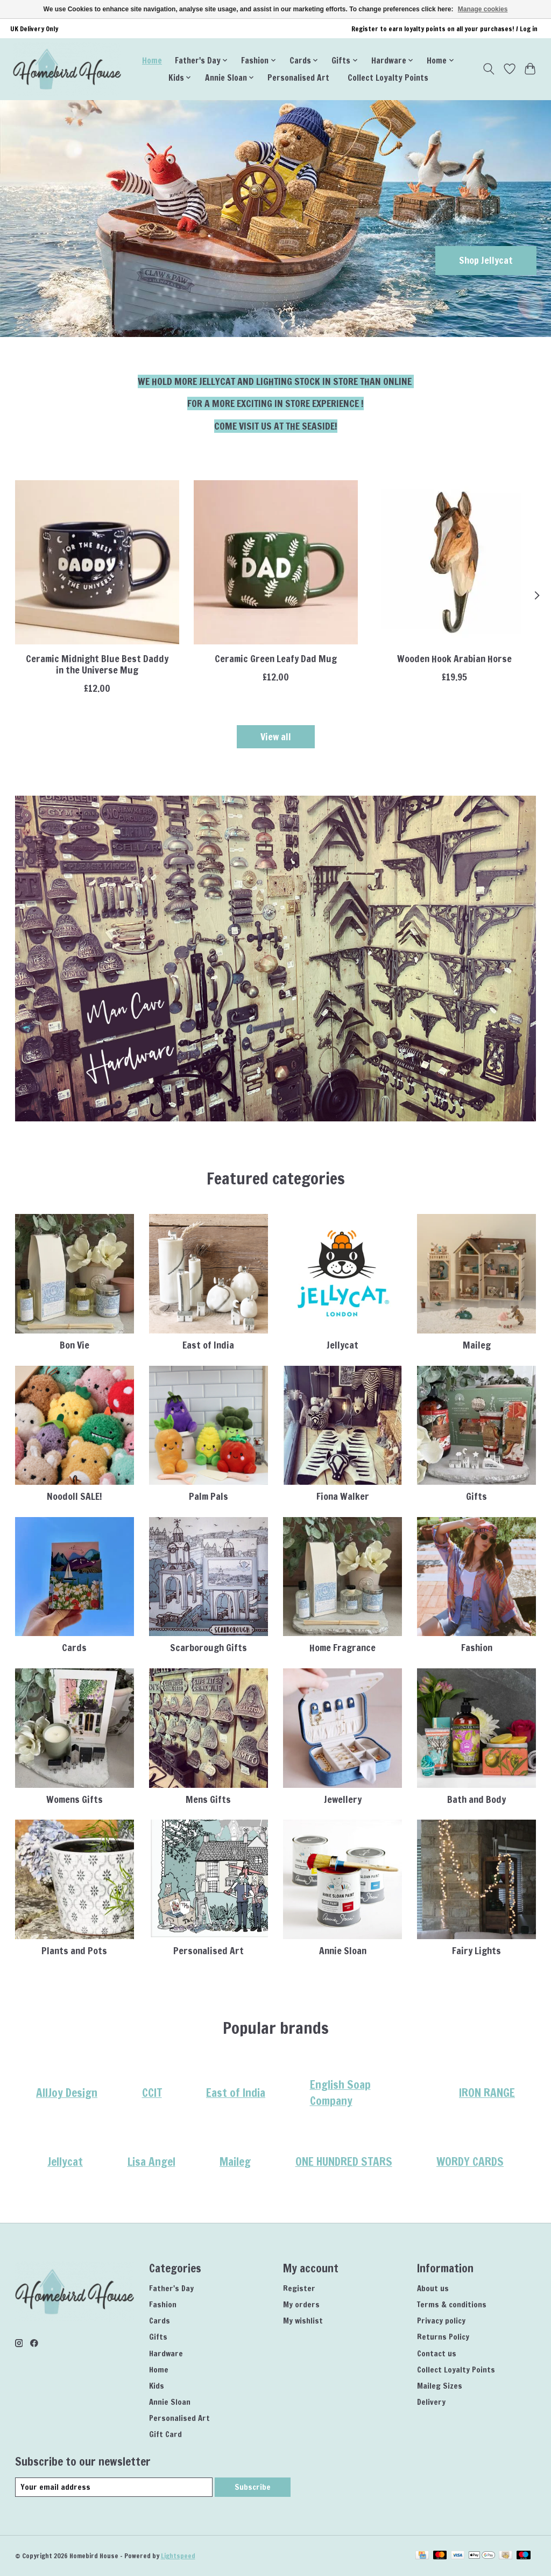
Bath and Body (476, 1799)
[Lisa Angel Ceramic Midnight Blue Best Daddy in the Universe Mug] (97, 562)
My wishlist (303, 2320)
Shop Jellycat (486, 260)
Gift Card (165, 2434)
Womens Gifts (74, 1799)
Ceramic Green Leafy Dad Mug (276, 658)
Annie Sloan (342, 1950)
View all (275, 736)
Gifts (476, 1496)
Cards (74, 1647)
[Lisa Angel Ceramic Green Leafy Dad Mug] (276, 562)
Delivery (431, 2401)
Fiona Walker (342, 1496)
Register (299, 2288)
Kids (156, 2385)
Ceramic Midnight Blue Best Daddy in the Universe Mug (96, 664)
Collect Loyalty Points (388, 77)
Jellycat (342, 1345)
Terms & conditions (451, 2304)
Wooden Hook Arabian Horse (454, 658)
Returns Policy (443, 2336)
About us (433, 2288)
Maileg (477, 1345)
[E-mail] (114, 2487)
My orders (301, 2304)
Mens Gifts (208, 1799)
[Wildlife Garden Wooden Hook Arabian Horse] (454, 562)
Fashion (476, 1647)
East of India (208, 1345)
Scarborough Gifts (208, 1647)
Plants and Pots (74, 1950)
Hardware (166, 2353)
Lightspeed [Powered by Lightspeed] (178, 2555)
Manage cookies (483, 9)
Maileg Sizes (439, 2385)
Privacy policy (441, 2320)
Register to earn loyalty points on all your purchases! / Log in (444, 28)
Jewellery (343, 1799)
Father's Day (171, 2288)
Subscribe (253, 2487)
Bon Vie (74, 1345)
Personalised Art (298, 77)
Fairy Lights (476, 1950)
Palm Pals (208, 1496)
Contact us (436, 2353)
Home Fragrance (342, 1647)
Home (152, 60)
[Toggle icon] (488, 69)
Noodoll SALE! (74, 1496)
